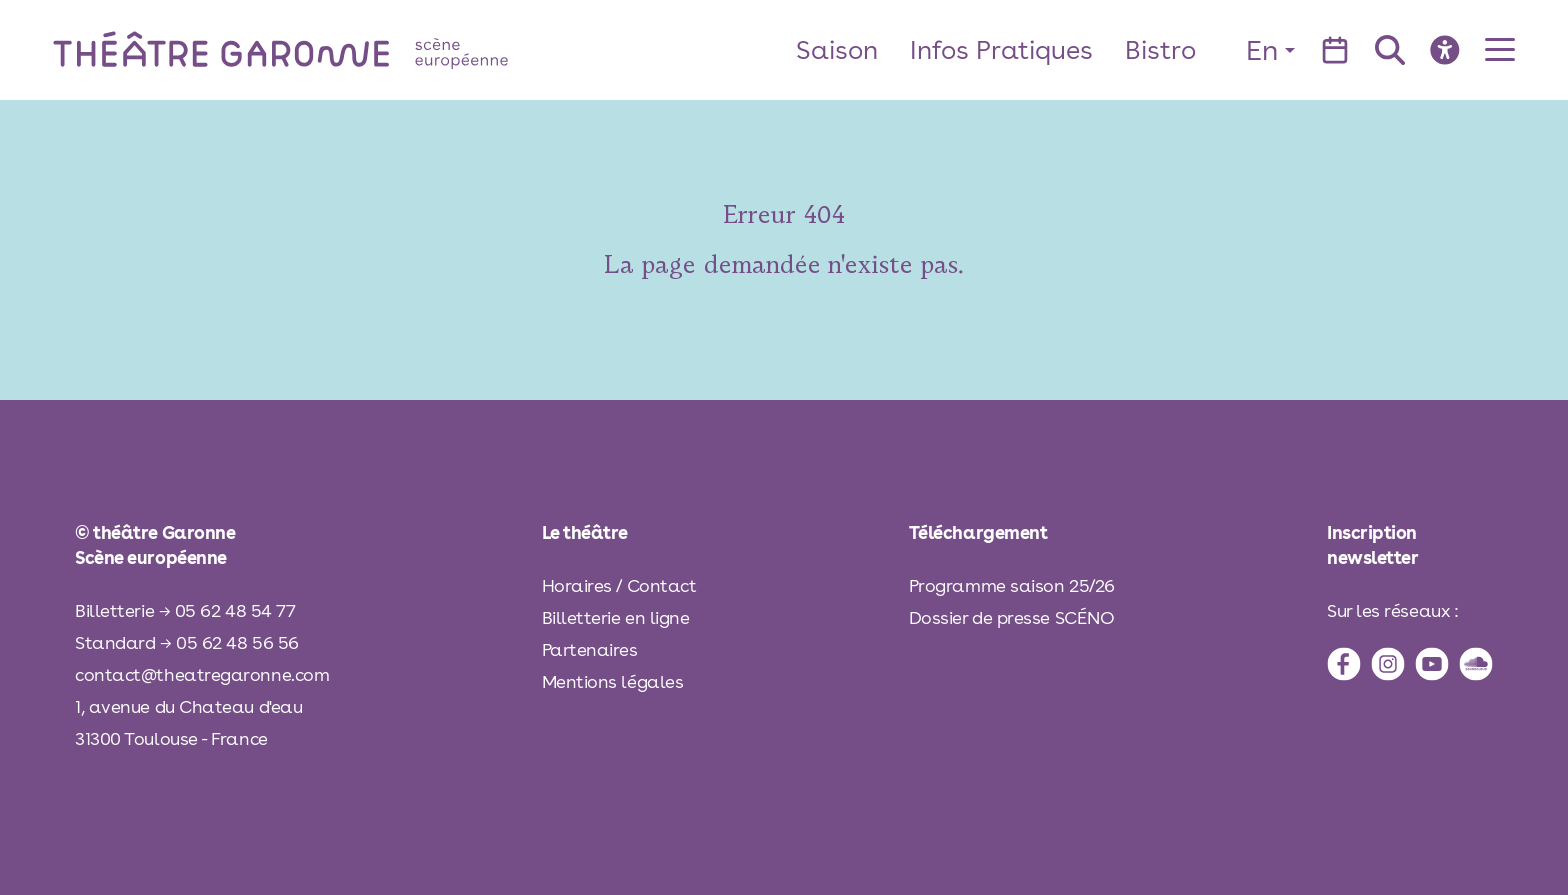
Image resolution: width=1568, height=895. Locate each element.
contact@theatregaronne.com (202, 674)
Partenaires (590, 649)
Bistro (1160, 49)
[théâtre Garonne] (309, 49)
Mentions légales (613, 681)
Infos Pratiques (1001, 49)
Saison (837, 49)
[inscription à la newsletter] (1410, 545)
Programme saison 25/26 (1012, 585)
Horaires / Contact (619, 585)
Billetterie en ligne (616, 617)
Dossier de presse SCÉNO (1012, 617)
